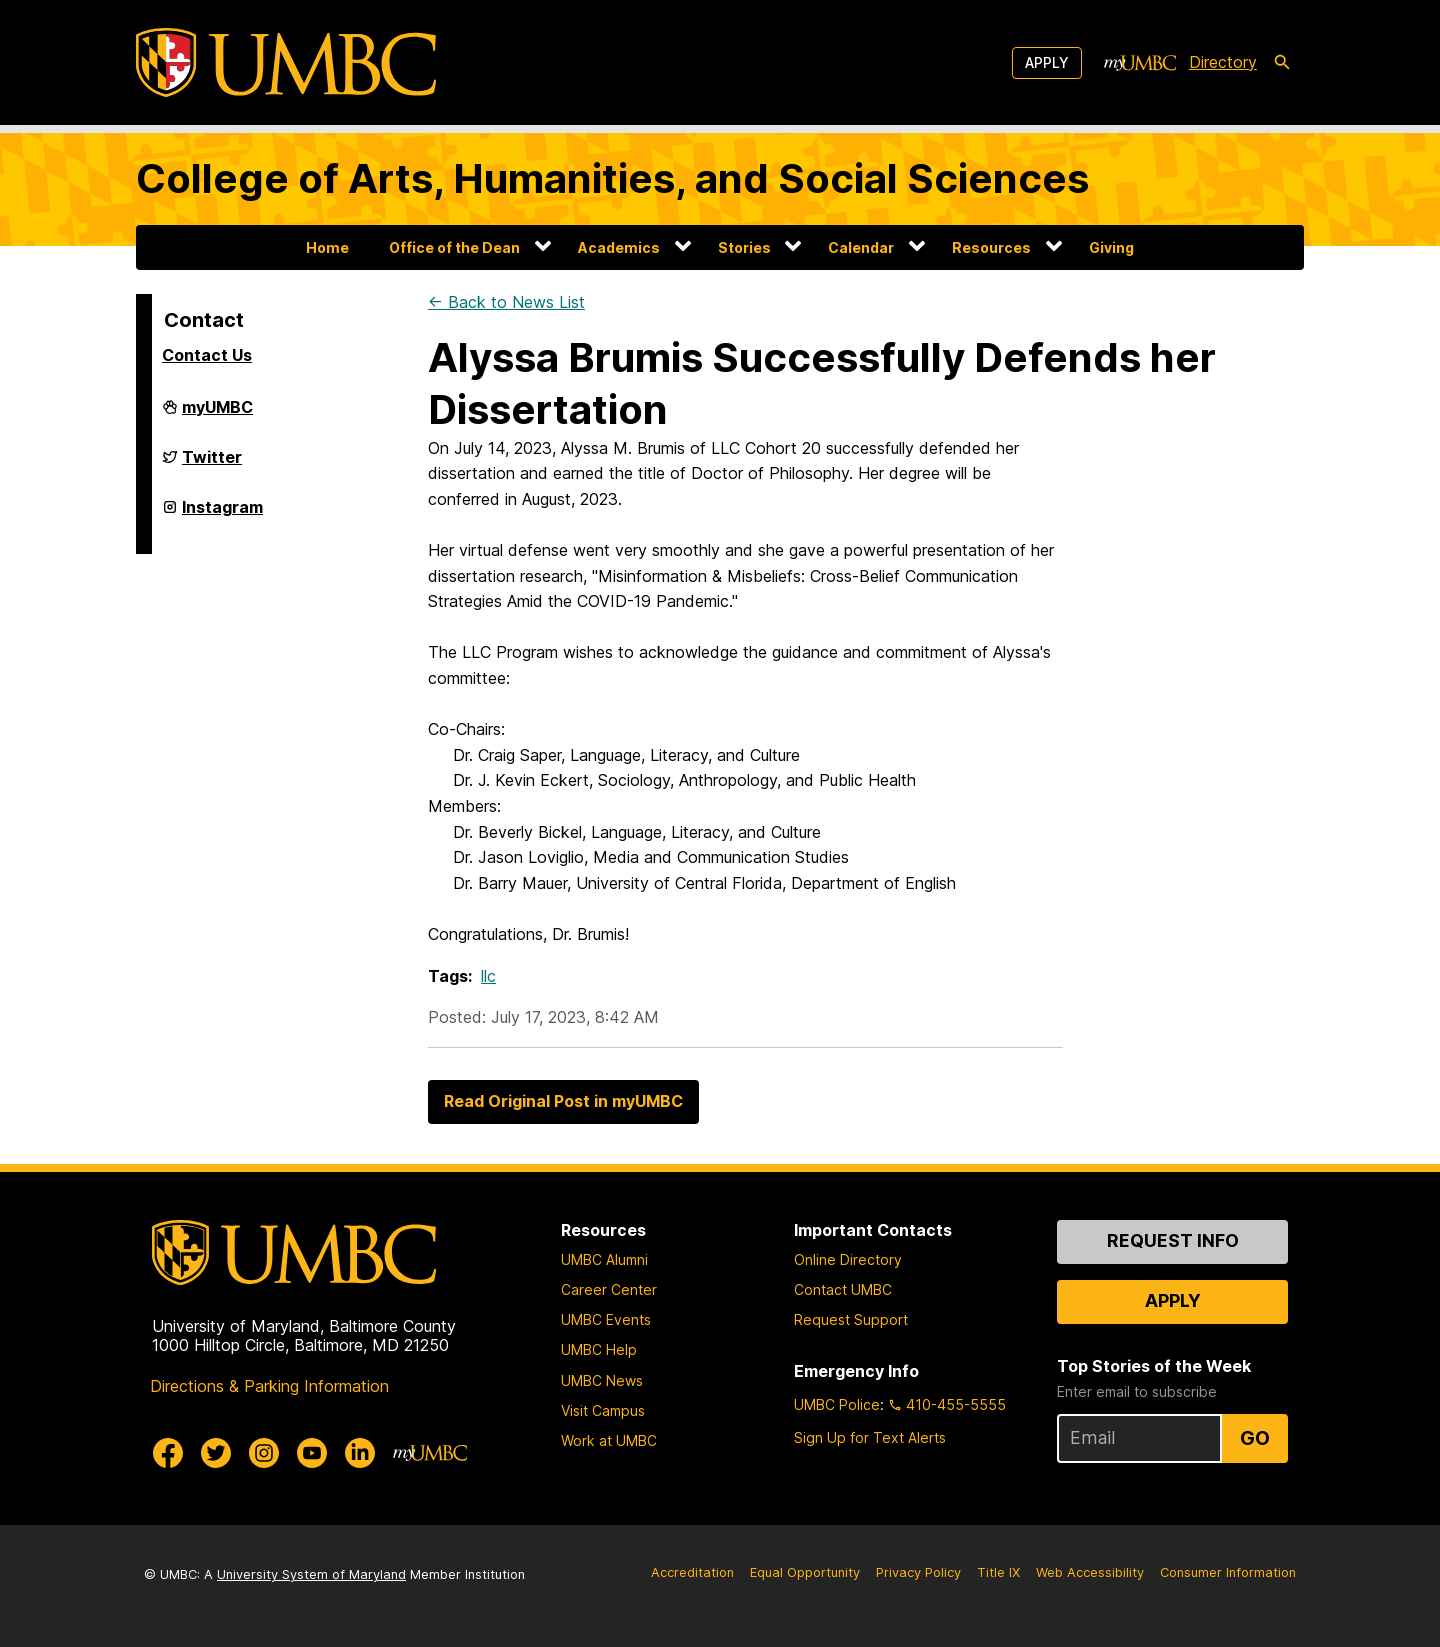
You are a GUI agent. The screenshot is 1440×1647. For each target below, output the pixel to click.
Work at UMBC (609, 1440)
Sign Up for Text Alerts (870, 1437)
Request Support (851, 1319)
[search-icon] (1282, 63)
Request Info (1173, 1240)
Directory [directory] (1223, 62)
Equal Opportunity (805, 1572)
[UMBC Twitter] (216, 1453)
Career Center (609, 1289)
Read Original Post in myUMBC (563, 1101)
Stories (744, 247)
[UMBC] (286, 62)
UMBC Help (599, 1349)
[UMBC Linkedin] (360, 1453)
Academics (619, 247)
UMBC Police (837, 1404)
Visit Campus (603, 1410)
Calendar (861, 247)
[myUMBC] (1140, 63)
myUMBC (217, 415)
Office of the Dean (454, 247)
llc (488, 976)
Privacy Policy (918, 1572)
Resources (991, 247)
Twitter (212, 465)
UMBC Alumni (604, 1259)
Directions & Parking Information (269, 1386)
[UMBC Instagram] (264, 1453)
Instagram (222, 515)
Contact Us (207, 355)
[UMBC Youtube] (312, 1453)
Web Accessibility (1090, 1572)
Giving (1111, 247)
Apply (1047, 62)
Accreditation (692, 1572)
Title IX (998, 1572)
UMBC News (602, 1380)
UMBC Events (606, 1319)
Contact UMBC (843, 1289)
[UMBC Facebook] (168, 1453)
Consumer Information (1228, 1572)
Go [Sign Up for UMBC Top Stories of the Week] (1255, 1438)
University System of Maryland (311, 1574)
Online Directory (848, 1259)
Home (327, 247)
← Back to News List (506, 302)
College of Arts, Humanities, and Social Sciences (612, 178)
